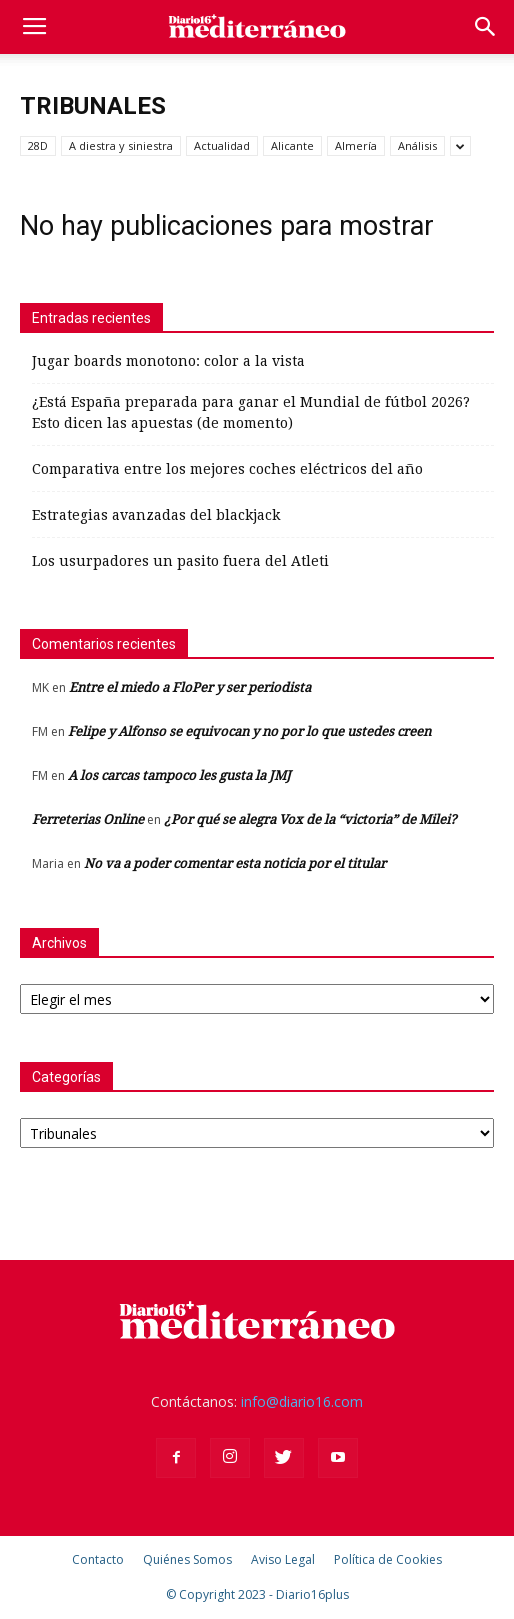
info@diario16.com (302, 1401)
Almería (356, 145)
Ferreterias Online (88, 819)
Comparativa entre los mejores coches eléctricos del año (227, 469)
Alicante (292, 145)
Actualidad (222, 145)
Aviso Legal (283, 1559)
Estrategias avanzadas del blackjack (156, 515)
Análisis (417, 145)
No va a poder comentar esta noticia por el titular (235, 863)
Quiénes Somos (187, 1559)
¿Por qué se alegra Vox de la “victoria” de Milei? (310, 819)
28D (38, 145)
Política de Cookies (388, 1559)
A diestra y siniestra (121, 145)
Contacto (98, 1559)
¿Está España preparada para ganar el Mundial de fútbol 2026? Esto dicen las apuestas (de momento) (251, 412)
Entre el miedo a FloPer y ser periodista (190, 687)
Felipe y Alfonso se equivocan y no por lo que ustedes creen (249, 731)
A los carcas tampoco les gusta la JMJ (179, 775)
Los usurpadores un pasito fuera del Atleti (180, 561)
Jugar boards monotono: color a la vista (168, 361)
